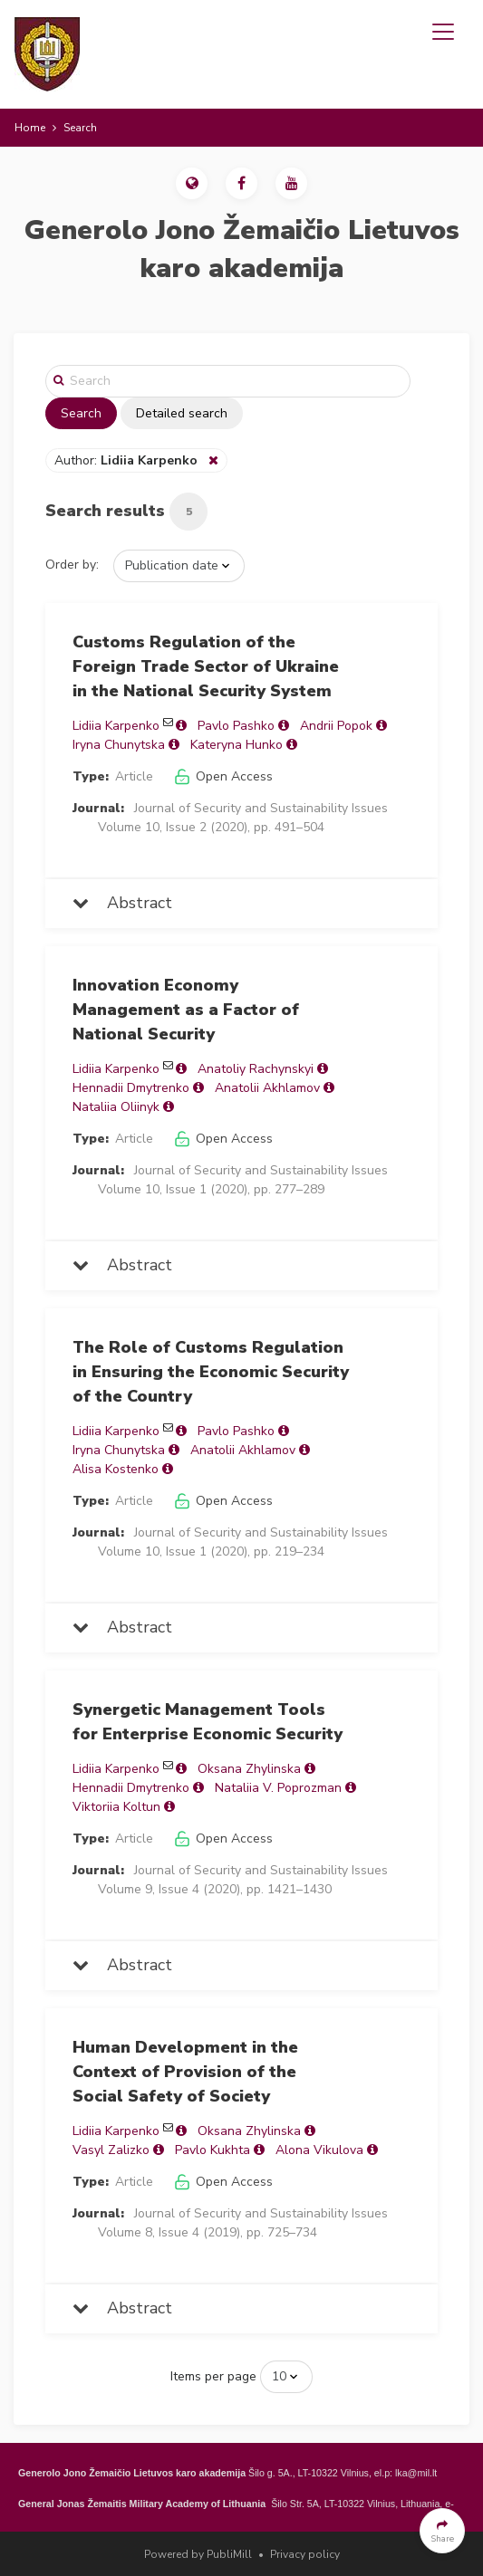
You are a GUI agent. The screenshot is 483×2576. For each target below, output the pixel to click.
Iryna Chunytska (118, 744)
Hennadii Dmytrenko (130, 1087)
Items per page (213, 2376)
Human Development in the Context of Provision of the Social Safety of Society (185, 2071)
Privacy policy (305, 2554)
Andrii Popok (336, 725)
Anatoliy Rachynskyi (256, 1068)
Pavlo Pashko (236, 725)
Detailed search (181, 413)
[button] (192, 183)
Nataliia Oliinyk (115, 1107)
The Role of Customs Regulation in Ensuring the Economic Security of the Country (210, 1371)
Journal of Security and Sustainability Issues (261, 808)
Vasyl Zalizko (111, 2150)
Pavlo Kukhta (212, 2150)
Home (29, 127)
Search (81, 413)
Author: (127, 460)
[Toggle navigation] (443, 32)
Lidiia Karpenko (115, 725)
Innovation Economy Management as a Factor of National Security (185, 1009)
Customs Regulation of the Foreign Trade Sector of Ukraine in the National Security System (205, 666)
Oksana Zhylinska (249, 1768)
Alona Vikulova (319, 2150)
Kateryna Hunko (236, 744)
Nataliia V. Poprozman (278, 1787)
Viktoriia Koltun (116, 1806)
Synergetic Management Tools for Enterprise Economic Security (207, 1722)
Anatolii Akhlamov (267, 1087)
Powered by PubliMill (198, 2554)
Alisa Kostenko (115, 1469)
